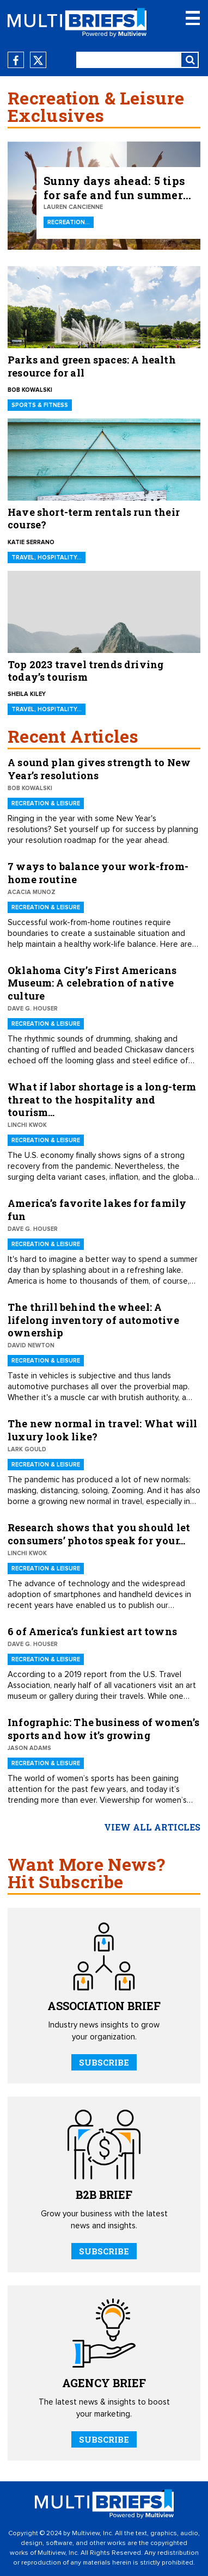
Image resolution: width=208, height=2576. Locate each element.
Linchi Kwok (27, 1125)
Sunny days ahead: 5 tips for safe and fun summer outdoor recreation (114, 188)
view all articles (152, 1827)
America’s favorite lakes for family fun (97, 1209)
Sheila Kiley (27, 694)
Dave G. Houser (33, 1009)
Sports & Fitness (39, 405)
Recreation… (68, 222)
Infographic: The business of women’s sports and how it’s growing (103, 1728)
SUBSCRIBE (104, 2062)
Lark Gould (27, 1449)
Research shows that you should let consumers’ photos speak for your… (99, 1533)
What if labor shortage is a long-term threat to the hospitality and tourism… (102, 1099)
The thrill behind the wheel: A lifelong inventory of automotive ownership (93, 1320)
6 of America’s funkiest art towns (92, 1631)
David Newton (31, 1345)
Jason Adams (29, 1748)
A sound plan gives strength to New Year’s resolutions (99, 768)
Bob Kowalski (30, 390)
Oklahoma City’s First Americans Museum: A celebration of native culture (92, 983)
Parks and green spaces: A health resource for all (92, 366)
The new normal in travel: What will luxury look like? (102, 1430)
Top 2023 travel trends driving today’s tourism (85, 670)
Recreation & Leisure (45, 803)
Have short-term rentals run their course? (94, 518)
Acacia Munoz (32, 892)
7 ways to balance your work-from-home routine (98, 872)
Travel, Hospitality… (46, 557)
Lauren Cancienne (73, 207)
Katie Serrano (31, 542)
